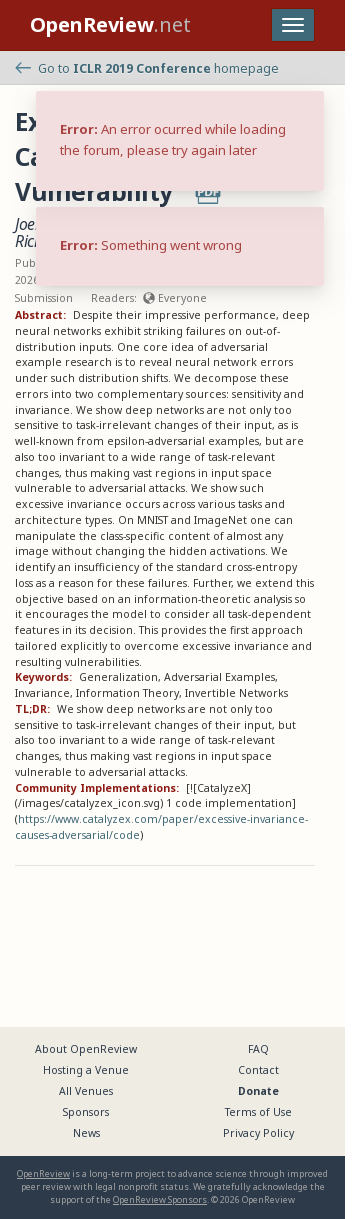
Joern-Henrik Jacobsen (86, 224)
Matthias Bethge (168, 241)
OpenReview (43, 1173)
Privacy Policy (258, 1133)
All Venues (86, 1091)
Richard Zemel (61, 241)
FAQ (258, 1049)
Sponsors (86, 1112)
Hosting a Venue (86, 1070)
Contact (258, 1070)
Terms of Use (258, 1112)
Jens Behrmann (214, 224)
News (86, 1133)
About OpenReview (86, 1049)
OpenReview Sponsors (160, 1199)
